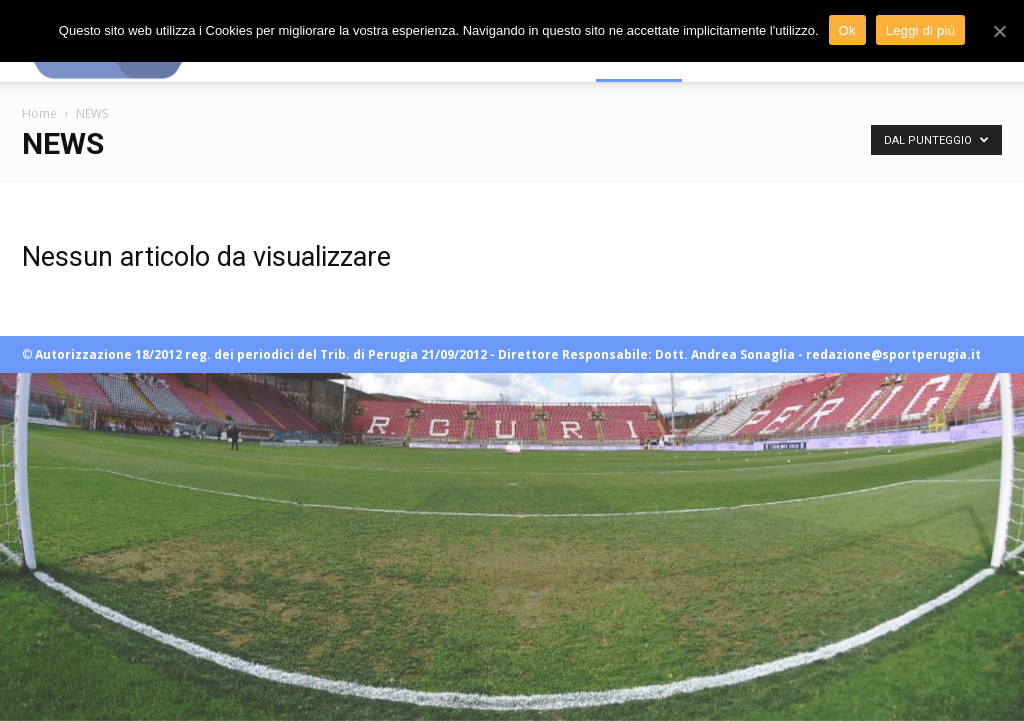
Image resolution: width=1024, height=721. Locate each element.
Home (39, 113)
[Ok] (999, 31)
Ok (847, 30)
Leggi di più (921, 30)
